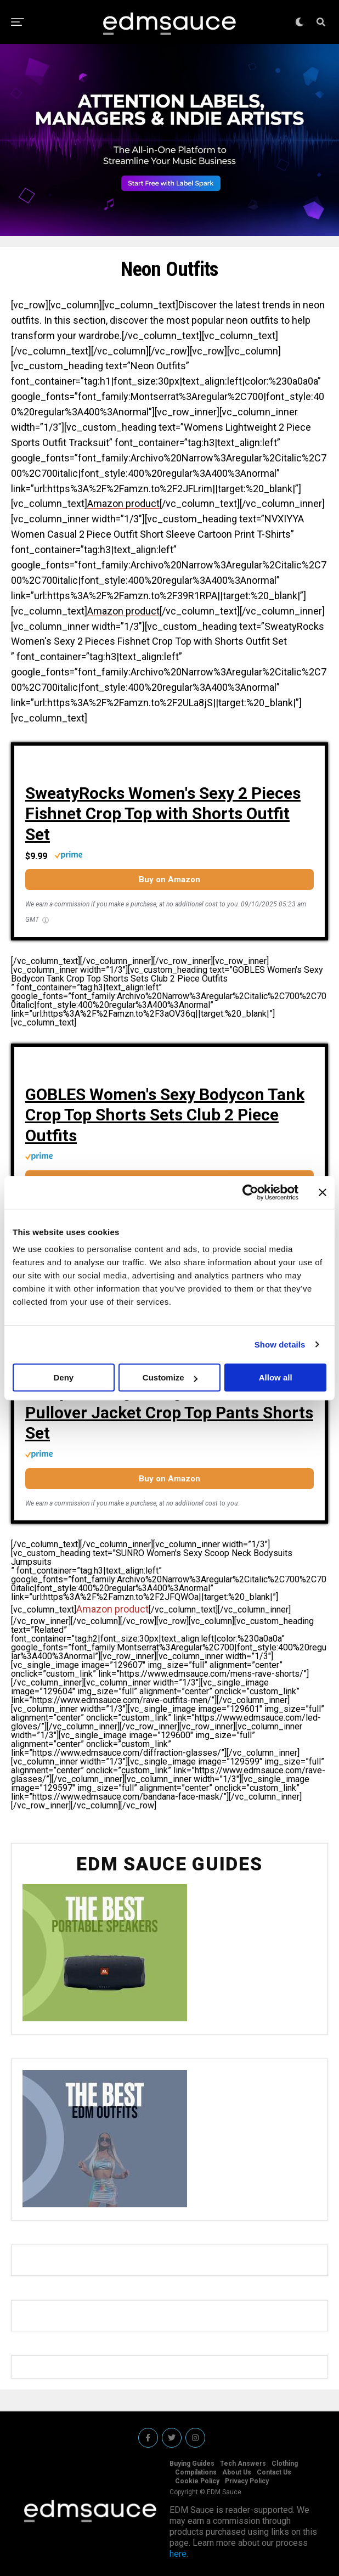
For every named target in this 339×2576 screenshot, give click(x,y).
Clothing (285, 2463)
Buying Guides (192, 2463)
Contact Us (274, 2472)
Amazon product (123, 503)
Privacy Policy (247, 2481)
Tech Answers (243, 2463)
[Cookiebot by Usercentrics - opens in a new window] (250, 1192)
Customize (170, 1377)
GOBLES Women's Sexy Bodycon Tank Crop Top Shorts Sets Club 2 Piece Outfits (164, 1115)
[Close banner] (322, 1192)
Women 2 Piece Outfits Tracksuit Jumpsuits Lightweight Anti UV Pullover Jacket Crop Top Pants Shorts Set (169, 1402)
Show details (280, 1344)
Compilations (196, 2472)
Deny (63, 1377)
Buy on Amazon (169, 879)
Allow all (275, 1377)
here (178, 2554)
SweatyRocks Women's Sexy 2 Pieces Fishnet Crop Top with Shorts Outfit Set (163, 813)
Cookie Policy (197, 2481)
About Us (236, 2472)
